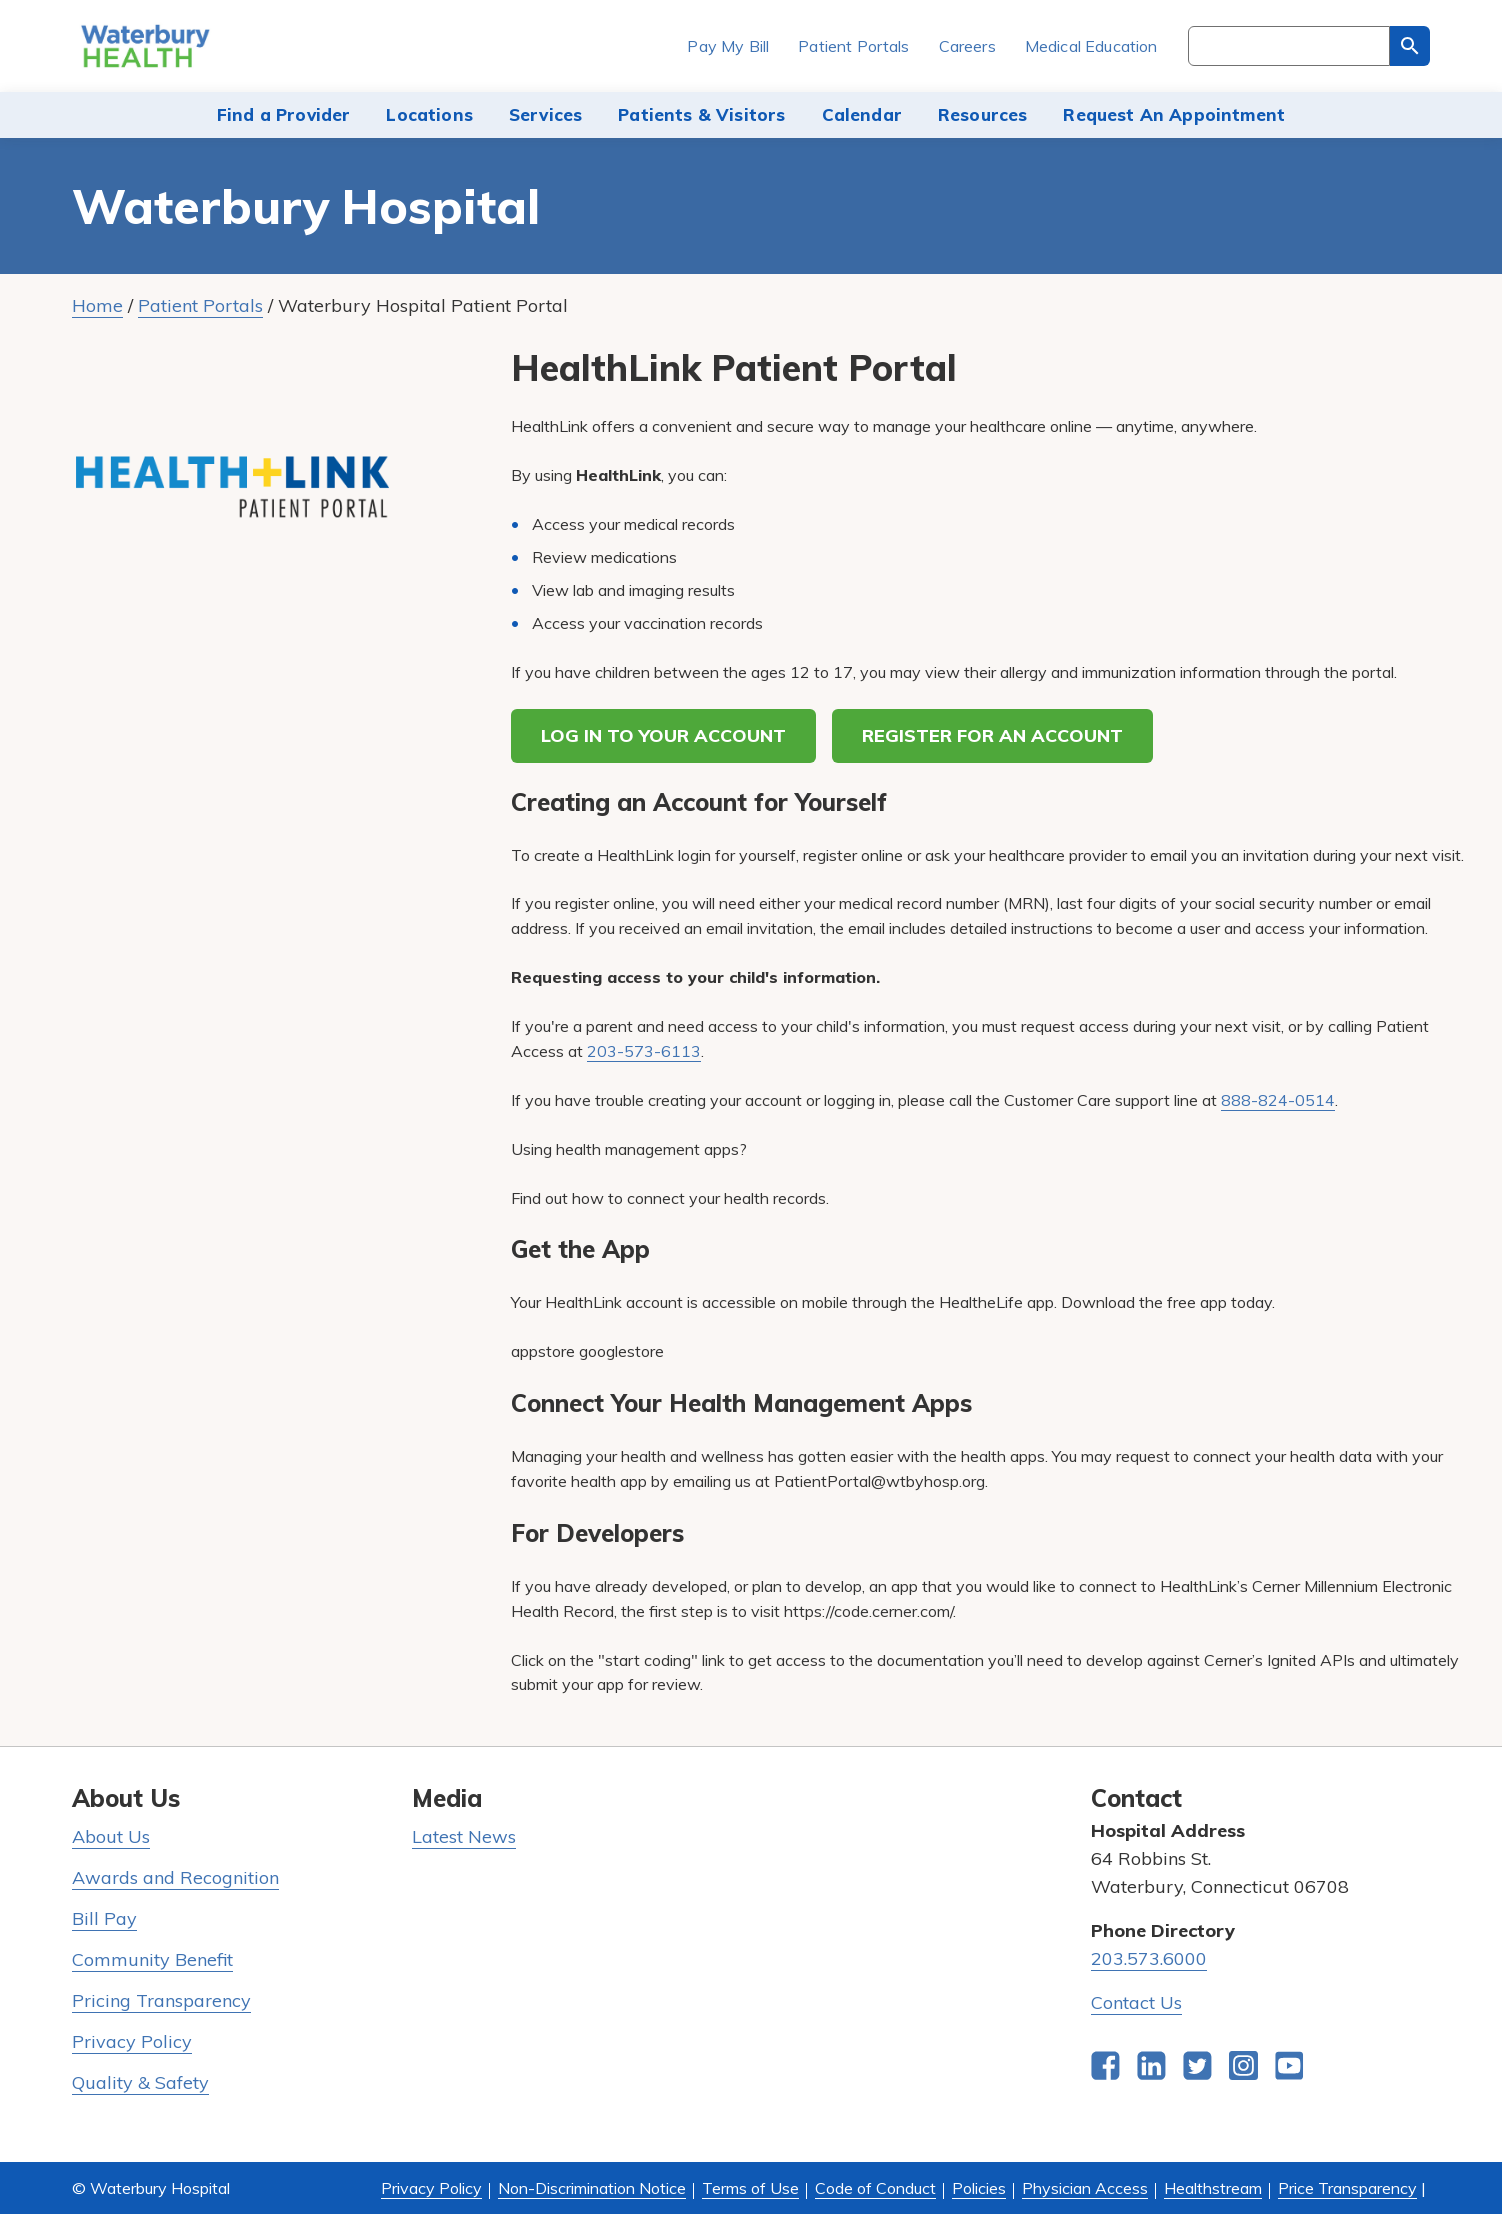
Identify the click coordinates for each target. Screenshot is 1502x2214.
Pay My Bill (728, 46)
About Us (111, 1836)
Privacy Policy (132, 2041)
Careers (967, 46)
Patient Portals (853, 46)
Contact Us (1136, 2002)
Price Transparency (1347, 2188)
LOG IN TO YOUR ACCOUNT (663, 735)
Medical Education (1091, 46)
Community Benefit (152, 1959)
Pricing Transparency (161, 2000)
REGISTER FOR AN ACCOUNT (992, 735)
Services (545, 114)
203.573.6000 (1149, 1958)
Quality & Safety (140, 2082)
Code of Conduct (875, 2188)
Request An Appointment (1174, 114)
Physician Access (1085, 2188)
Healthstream (1213, 2188)
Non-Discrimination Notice (592, 2188)
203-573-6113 (644, 1051)
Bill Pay (104, 1918)
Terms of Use (750, 2188)
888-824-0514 (1278, 1100)
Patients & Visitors (701, 114)
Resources (983, 114)
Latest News (464, 1836)
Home (97, 305)
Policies (979, 2188)
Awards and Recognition (175, 1877)
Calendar (862, 114)
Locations (429, 114)
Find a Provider (284, 114)
